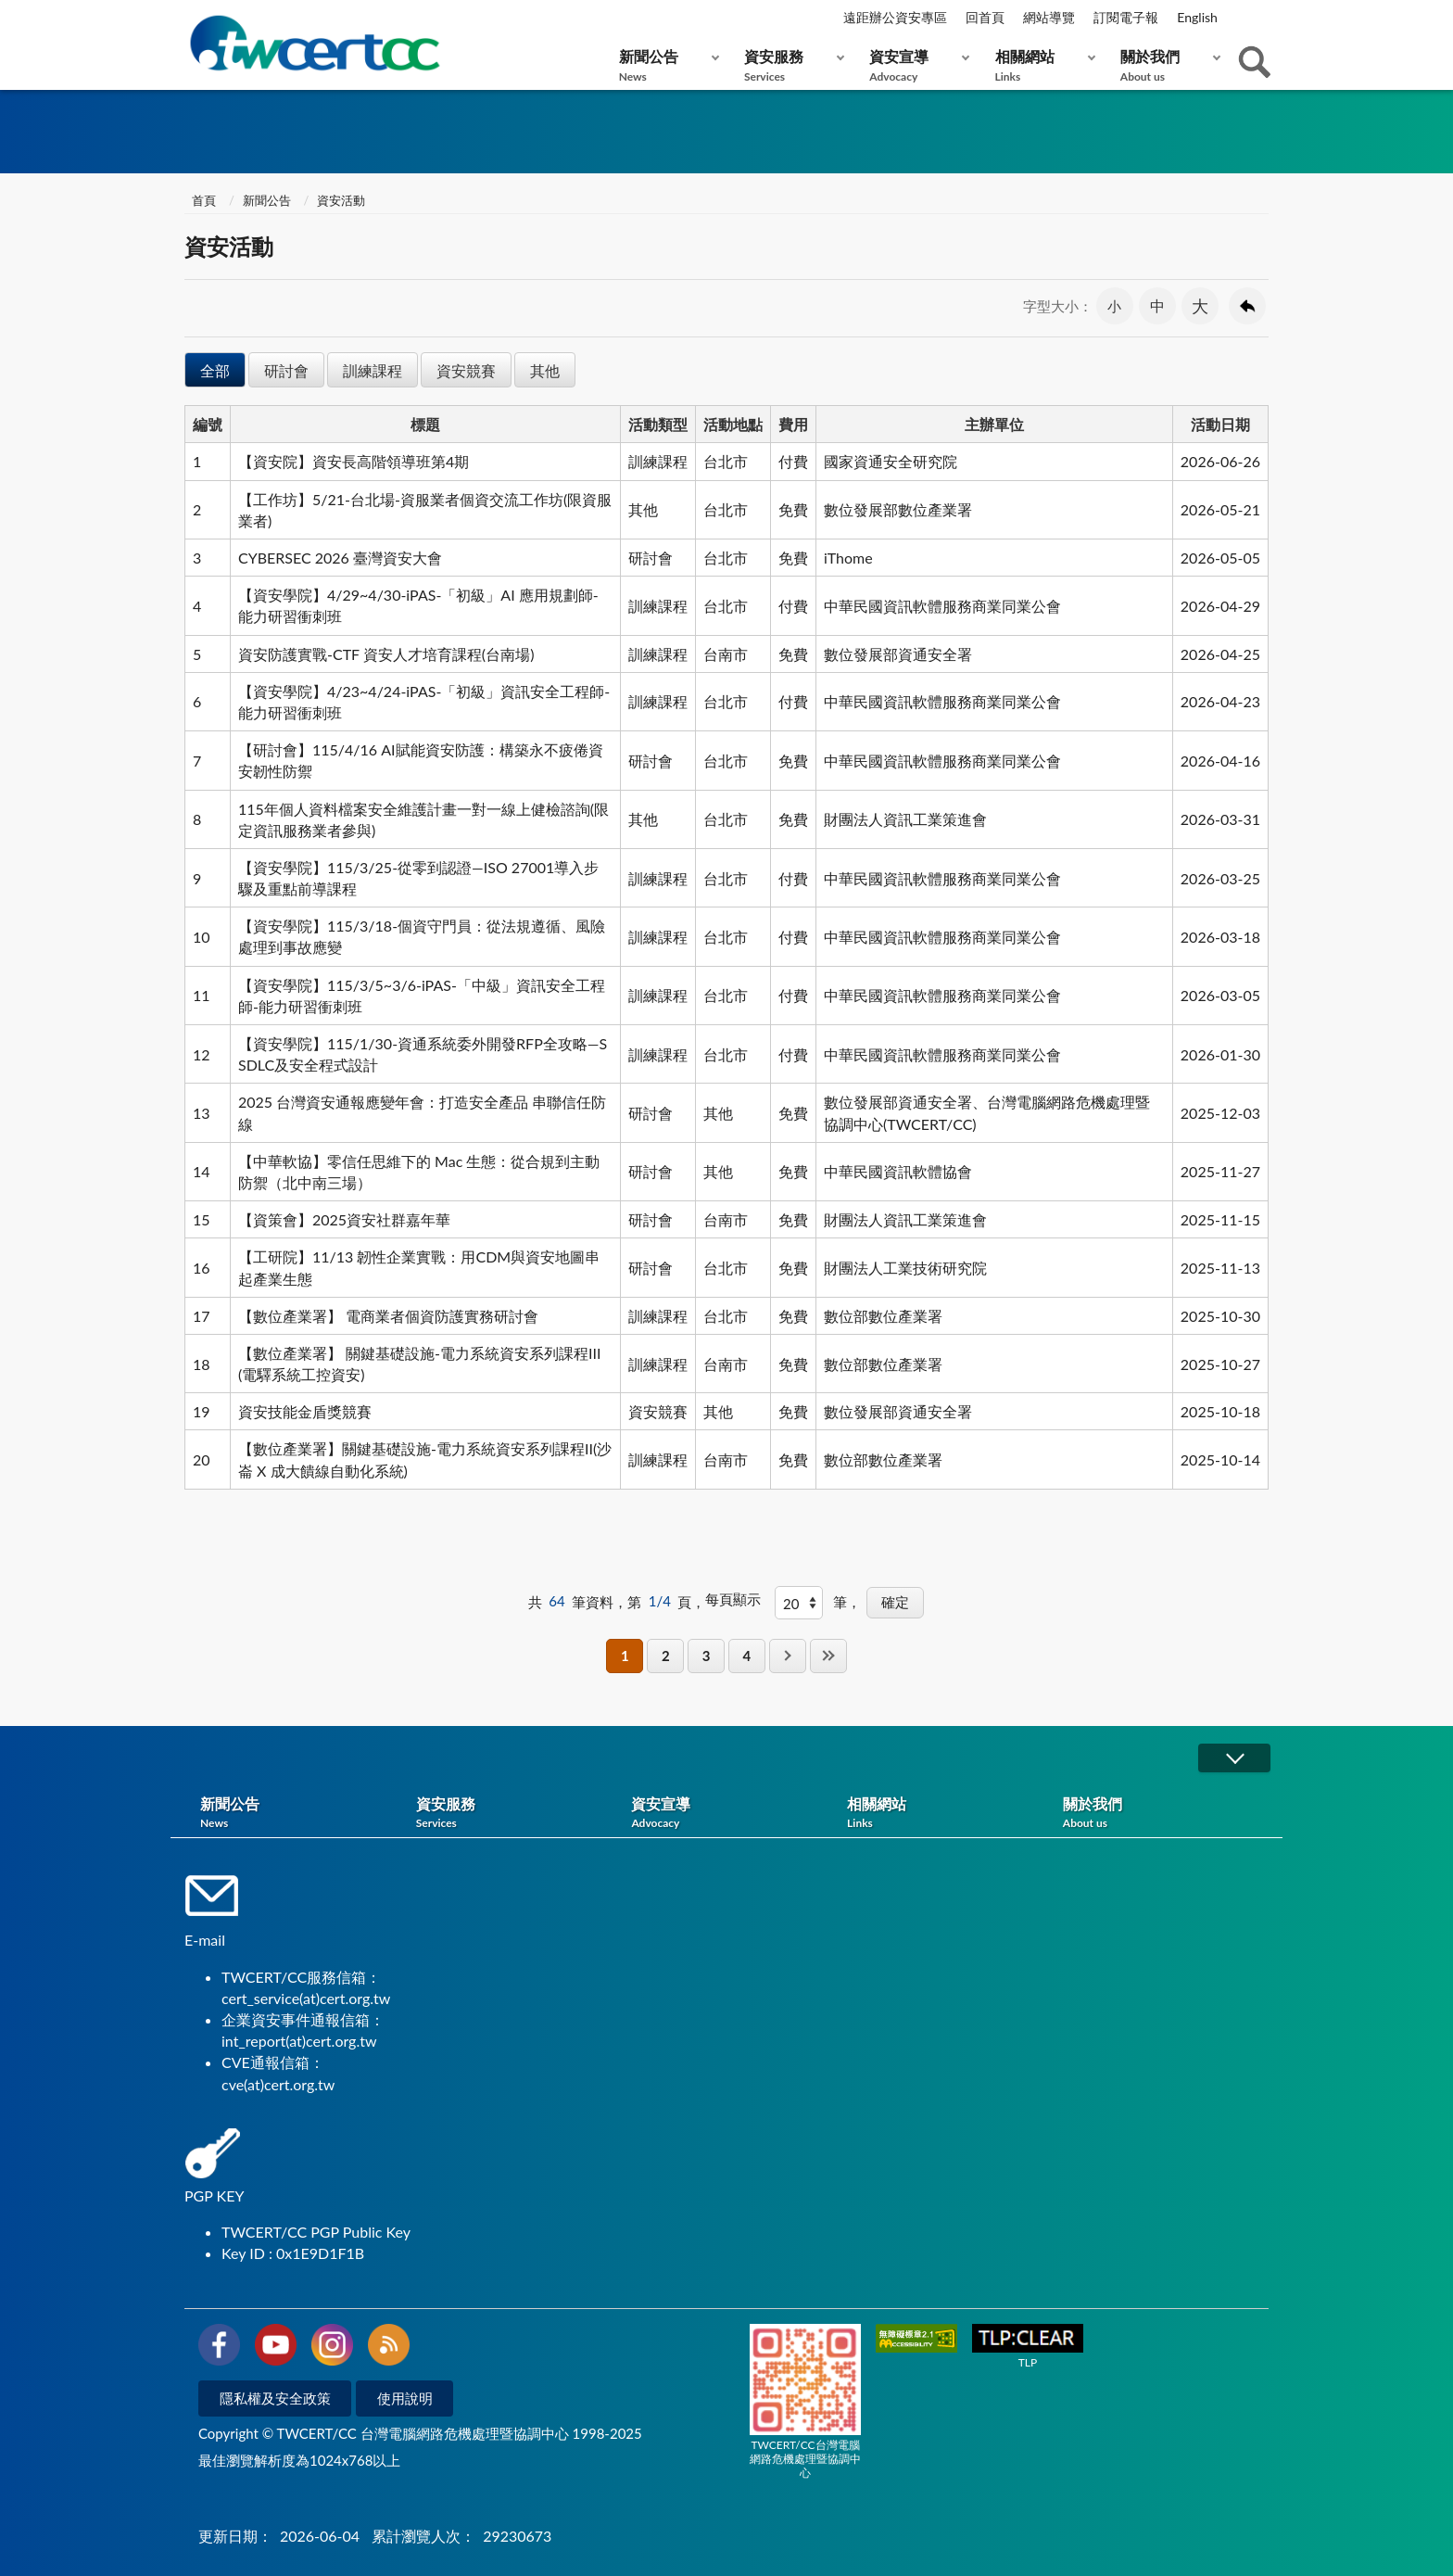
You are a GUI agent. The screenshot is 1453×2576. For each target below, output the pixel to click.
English (1197, 17)
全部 (215, 370)
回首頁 (985, 17)
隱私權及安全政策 (275, 2398)
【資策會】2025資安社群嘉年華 (344, 1219)
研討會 (286, 370)
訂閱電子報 (1125, 17)
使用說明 (405, 2398)
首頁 (202, 200)
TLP (1027, 2346)
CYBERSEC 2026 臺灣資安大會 (340, 557)
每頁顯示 (733, 1599)
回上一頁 (1247, 305)
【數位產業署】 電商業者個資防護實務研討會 (388, 1316)
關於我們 (1166, 65)
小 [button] (1114, 306)
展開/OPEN (1234, 1758)
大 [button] (1200, 306)
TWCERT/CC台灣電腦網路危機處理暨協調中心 (805, 2402)
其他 (545, 370)
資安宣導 (915, 65)
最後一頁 (828, 1656)
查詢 (1254, 62)
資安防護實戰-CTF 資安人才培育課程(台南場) (386, 654)
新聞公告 (665, 65)
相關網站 (1041, 65)
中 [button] (1157, 305)
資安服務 (790, 65)
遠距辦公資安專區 (895, 17)
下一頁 (787, 1656)
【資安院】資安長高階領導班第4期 (353, 461)
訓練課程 (372, 370)
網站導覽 (1049, 17)
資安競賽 (466, 370)
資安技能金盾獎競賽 (305, 1411)
